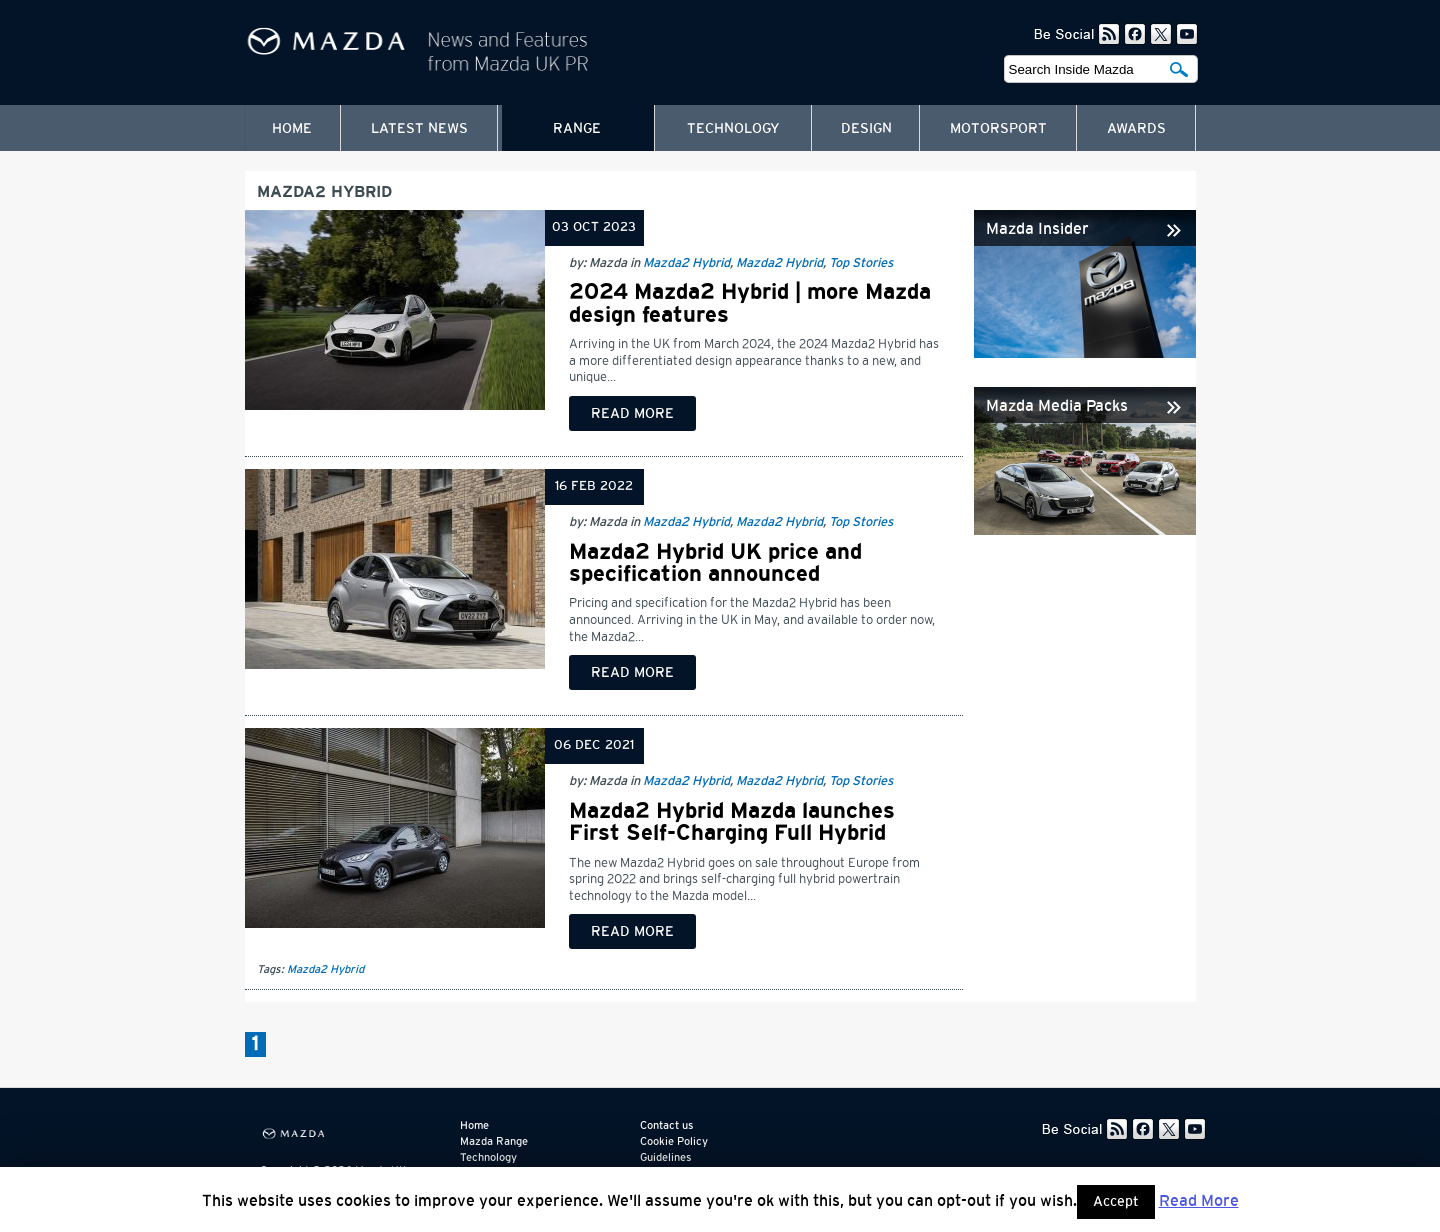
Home (292, 129)
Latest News (419, 129)
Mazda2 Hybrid (686, 263)
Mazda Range (494, 1141)
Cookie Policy (674, 1141)
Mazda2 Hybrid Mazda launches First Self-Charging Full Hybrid (732, 822)
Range (577, 129)
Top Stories (861, 263)
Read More (1199, 1201)
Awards (1136, 129)
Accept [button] (1116, 1202)
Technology (733, 129)
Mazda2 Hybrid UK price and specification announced (715, 563)
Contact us (666, 1125)
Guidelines (665, 1157)
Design (866, 129)
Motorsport (998, 129)
